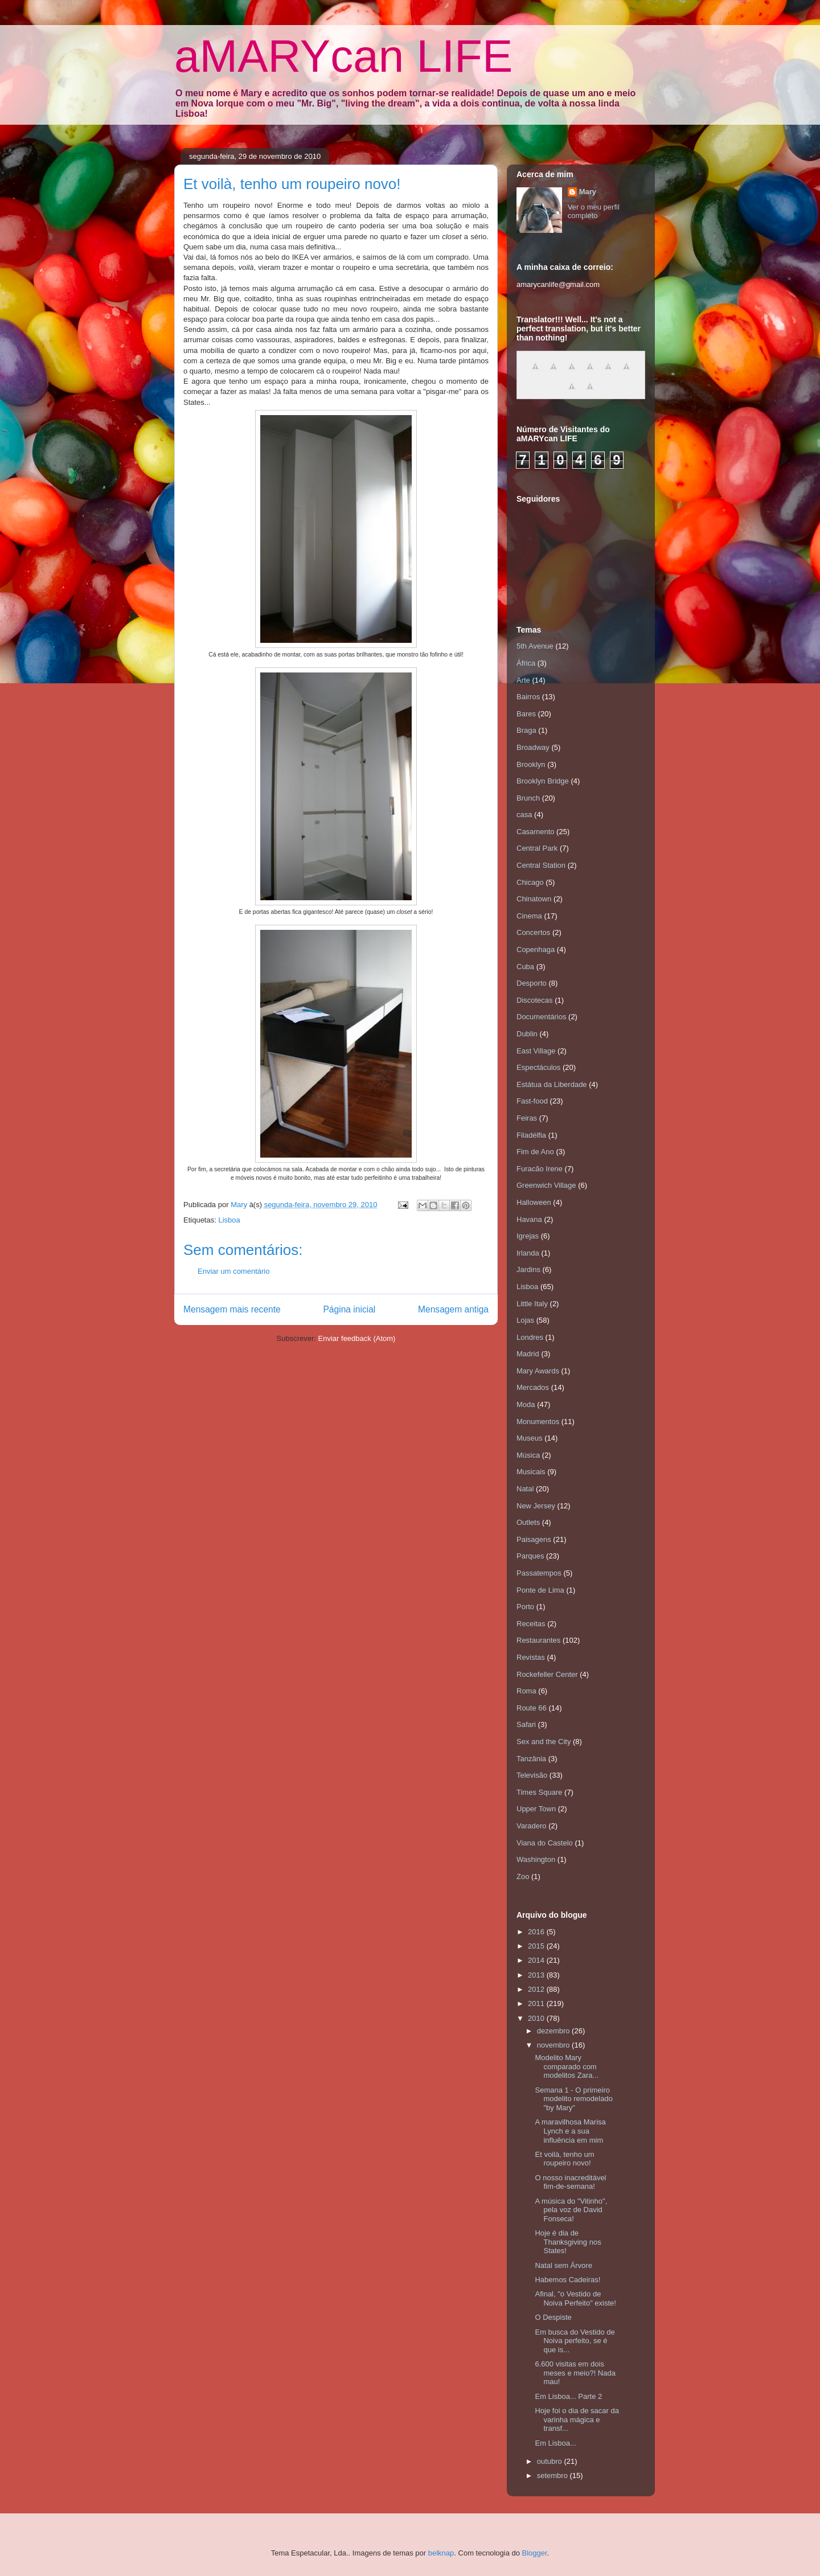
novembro (554, 2045)
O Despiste (553, 2317)
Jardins (528, 1269)
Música (528, 1455)
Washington (535, 1859)
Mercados (532, 1387)
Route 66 (531, 1708)
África (525, 663)
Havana (529, 1219)
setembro (553, 2475)
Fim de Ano (535, 1151)
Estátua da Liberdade (551, 1084)
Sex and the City (543, 1741)
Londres (529, 1337)
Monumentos (537, 1421)
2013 (537, 1975)
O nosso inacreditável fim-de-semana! (570, 2182)
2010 (537, 2018)
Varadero (531, 1826)
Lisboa (229, 1220)
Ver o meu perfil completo (594, 211)
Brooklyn (531, 764)
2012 (537, 1989)
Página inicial (349, 1309)
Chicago (530, 882)
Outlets (528, 1522)
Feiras (526, 1118)
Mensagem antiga (453, 1309)
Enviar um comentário (233, 1271)
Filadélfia (531, 1135)
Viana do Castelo (544, 1843)
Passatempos (538, 1573)
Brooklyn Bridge (542, 781)
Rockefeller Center (547, 1674)
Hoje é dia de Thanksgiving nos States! (568, 2242)
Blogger (534, 2553)
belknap (441, 2553)
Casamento (535, 831)
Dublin (527, 1033)
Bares (526, 713)
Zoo (522, 1876)
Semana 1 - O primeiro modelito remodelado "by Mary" (573, 2099)
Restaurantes (538, 1640)
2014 (537, 1960)
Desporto (531, 983)
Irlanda (527, 1253)
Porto (525, 1606)
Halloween (533, 1202)
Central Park (536, 848)
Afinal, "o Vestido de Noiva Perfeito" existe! (575, 2298)
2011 (537, 2003)
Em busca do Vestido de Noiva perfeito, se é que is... (574, 2341)
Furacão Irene (539, 1168)
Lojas (525, 1320)
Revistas (530, 1657)
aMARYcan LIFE (343, 56)
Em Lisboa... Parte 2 (568, 2396)
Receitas (531, 1623)
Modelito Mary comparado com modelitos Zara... (566, 2066)
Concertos (533, 932)
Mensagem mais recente (232, 1309)
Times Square (539, 1792)
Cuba (525, 966)
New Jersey (535, 1506)
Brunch (528, 798)
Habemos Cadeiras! (567, 2279)
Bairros (528, 696)
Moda (525, 1404)
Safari (526, 1724)
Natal (525, 1488)
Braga (526, 730)
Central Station (540, 865)
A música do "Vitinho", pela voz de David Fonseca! (571, 2210)
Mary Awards (537, 1371)
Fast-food (532, 1101)
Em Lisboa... (555, 2443)
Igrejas (527, 1236)
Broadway (533, 747)
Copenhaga (535, 949)
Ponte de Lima (540, 1590)
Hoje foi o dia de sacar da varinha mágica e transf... (576, 2419)
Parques (530, 1556)
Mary (587, 191)
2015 (537, 1946)
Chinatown (533, 899)
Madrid (527, 1353)
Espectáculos (538, 1067)
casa (524, 814)
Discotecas (534, 1000)
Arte (523, 680)
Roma (526, 1691)
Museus (529, 1438)
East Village (535, 1051)
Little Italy (532, 1303)
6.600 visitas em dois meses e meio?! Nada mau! (575, 2373)
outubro (550, 2461)
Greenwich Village (546, 1185)
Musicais (531, 1471)
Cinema (529, 916)
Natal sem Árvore (563, 2265)
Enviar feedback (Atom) (357, 1338)
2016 (537, 1931)
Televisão (531, 1775)
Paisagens (533, 1539)
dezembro (554, 2031)
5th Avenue (535, 646)
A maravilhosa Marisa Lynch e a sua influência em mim (570, 2131)
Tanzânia (531, 1758)
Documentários (541, 1016)
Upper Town (536, 1808)
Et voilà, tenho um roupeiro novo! (564, 2159)
